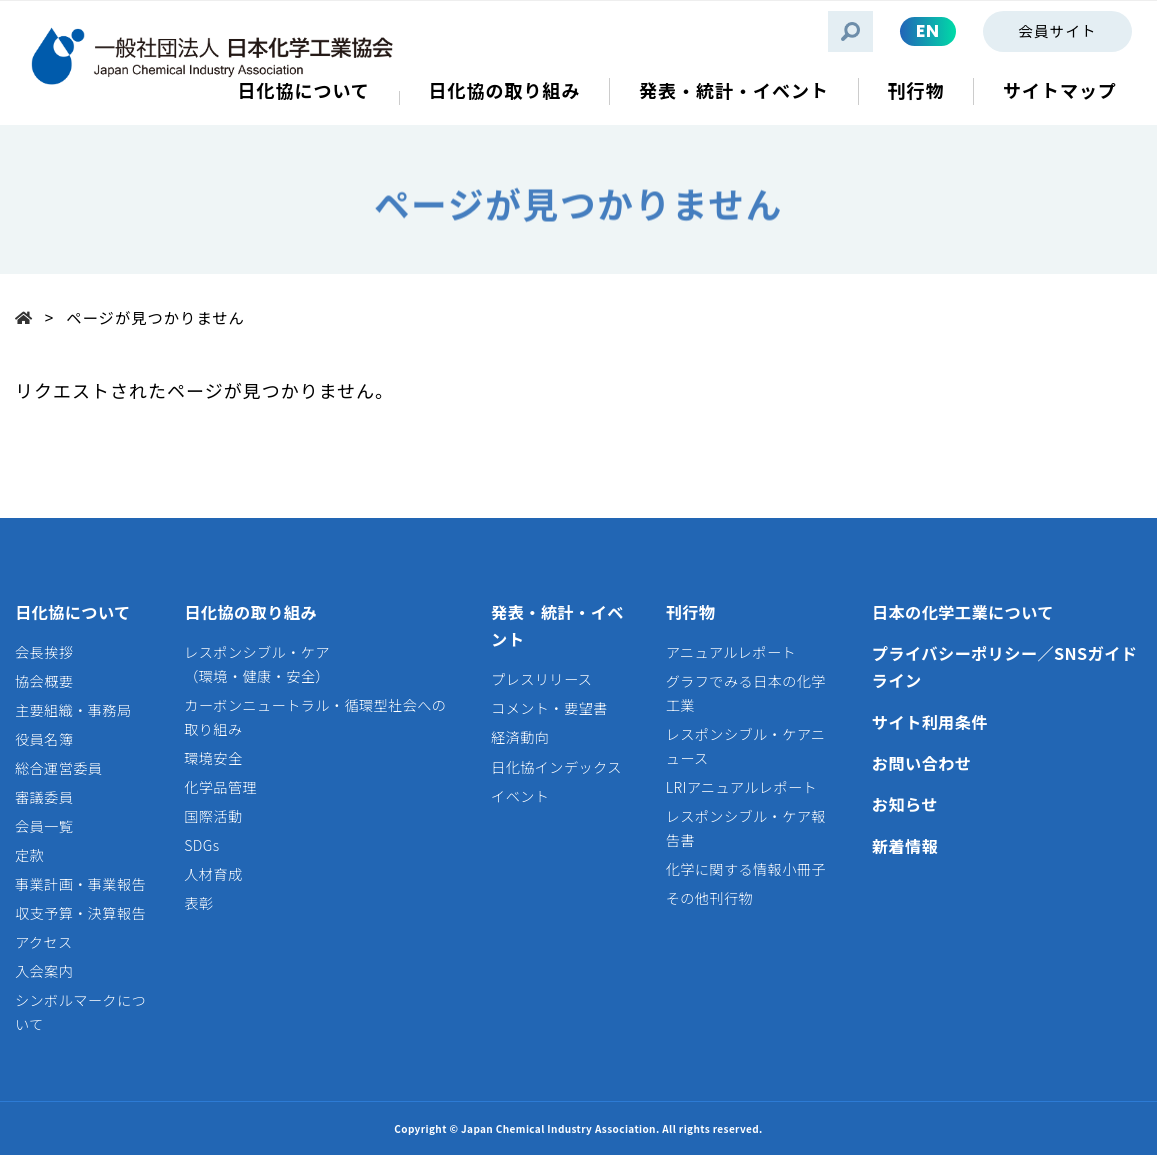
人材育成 (213, 874)
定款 (29, 855)
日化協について (73, 612)
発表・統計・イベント (557, 626)
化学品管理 (220, 787)
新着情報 (905, 846)
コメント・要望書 (549, 708)
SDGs (201, 845)
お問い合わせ (922, 763)
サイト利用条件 (930, 722)
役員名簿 (44, 739)
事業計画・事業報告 (80, 884)
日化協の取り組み (250, 612)
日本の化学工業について (963, 612)
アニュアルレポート (731, 652)
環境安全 (213, 758)
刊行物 (691, 612)
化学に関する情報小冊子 (746, 869)
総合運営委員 (58, 768)
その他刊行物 (709, 898)
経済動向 (520, 737)
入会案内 (44, 971)
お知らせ (905, 804)
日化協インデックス (556, 767)
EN (928, 31)
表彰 (198, 903)
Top (30, 316)
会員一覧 (44, 826)
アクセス (44, 942)
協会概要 (44, 681)
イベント (520, 796)
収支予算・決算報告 (80, 913)
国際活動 (213, 816)
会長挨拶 (44, 652)
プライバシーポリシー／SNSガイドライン (1005, 667)
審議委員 (44, 797)
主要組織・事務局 (73, 710)
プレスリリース (541, 679)
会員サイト (1057, 30)
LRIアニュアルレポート (741, 787)
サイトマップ (1060, 90)
